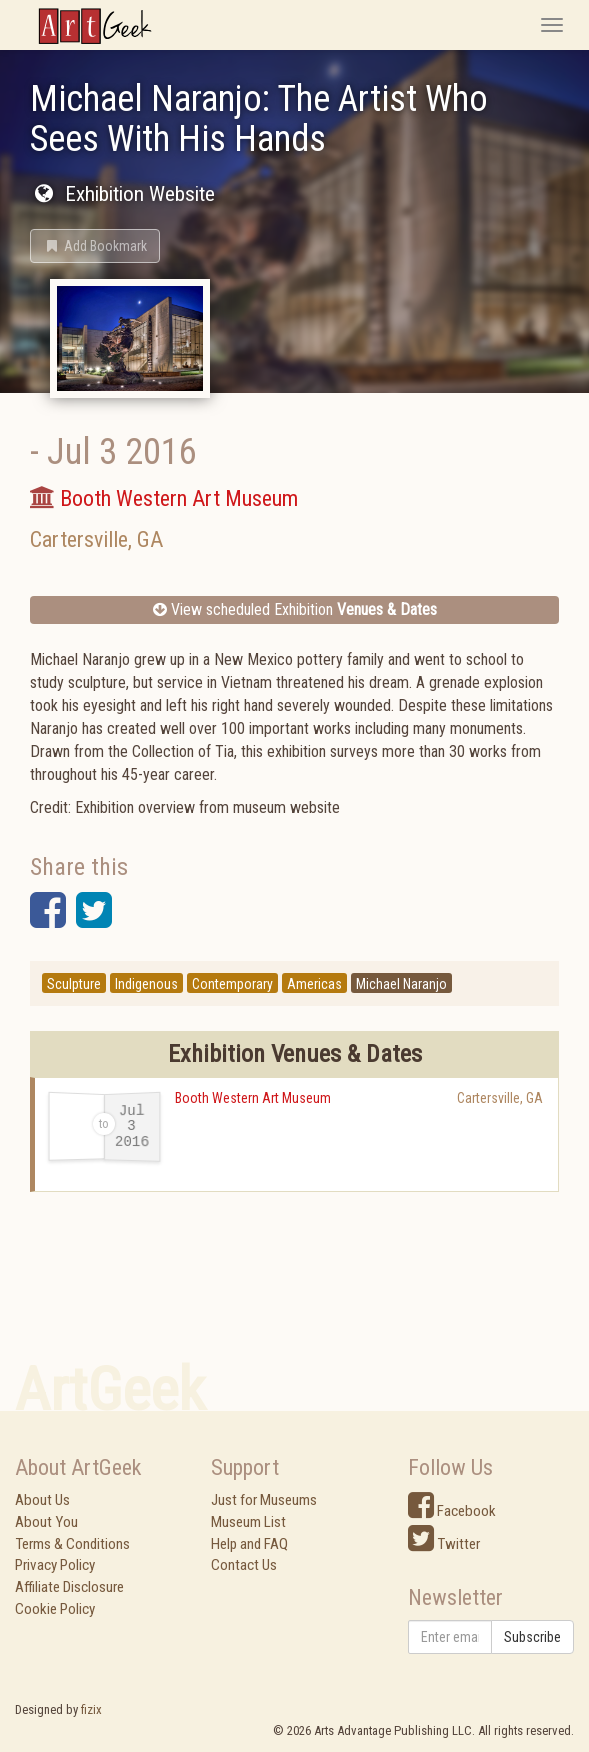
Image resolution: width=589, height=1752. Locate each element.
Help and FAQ (249, 1544)
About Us (42, 1500)
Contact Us (244, 1565)
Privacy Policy (55, 1565)
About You (46, 1522)
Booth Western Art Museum (253, 1098)
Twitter (444, 1544)
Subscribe (532, 1637)
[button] (95, 246)
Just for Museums (264, 1500)
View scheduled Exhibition (295, 609)
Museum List (248, 1522)
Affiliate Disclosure (69, 1587)
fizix (91, 1709)
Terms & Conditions (72, 1544)
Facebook (452, 1511)
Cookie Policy (55, 1609)
